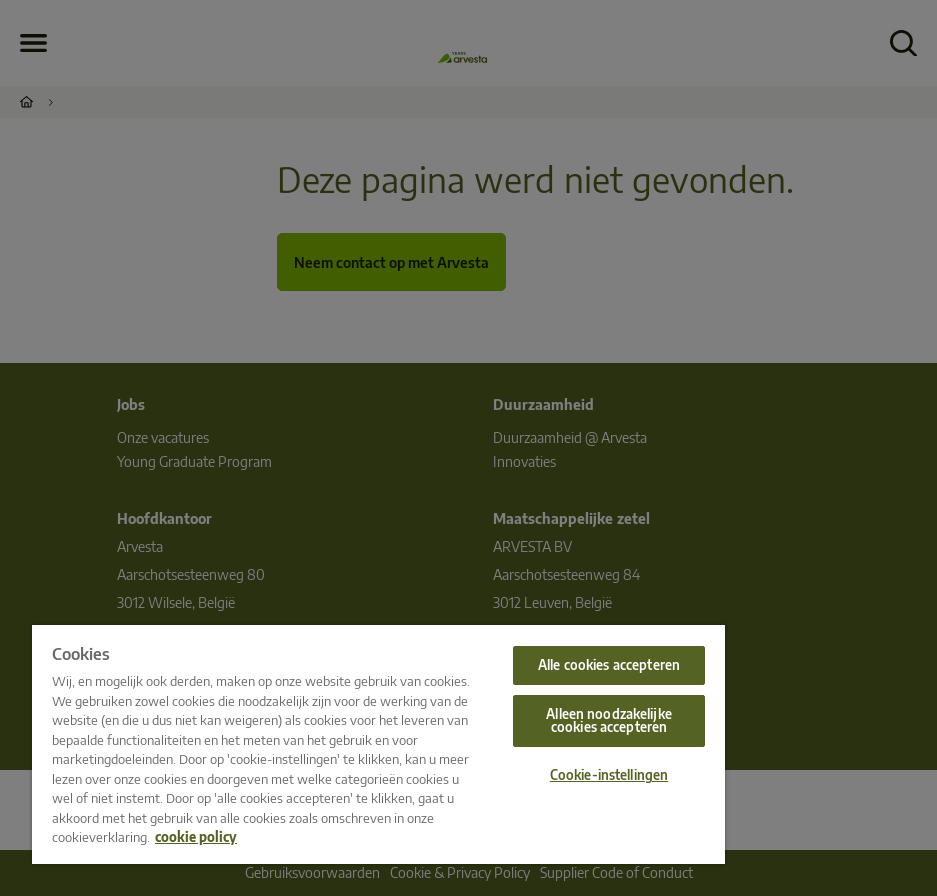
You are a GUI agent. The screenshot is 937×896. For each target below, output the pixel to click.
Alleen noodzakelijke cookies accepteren (608, 720)
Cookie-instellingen (609, 775)
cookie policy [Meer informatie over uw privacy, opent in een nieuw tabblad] (196, 837)
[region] (378, 744)
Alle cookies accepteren (609, 665)
